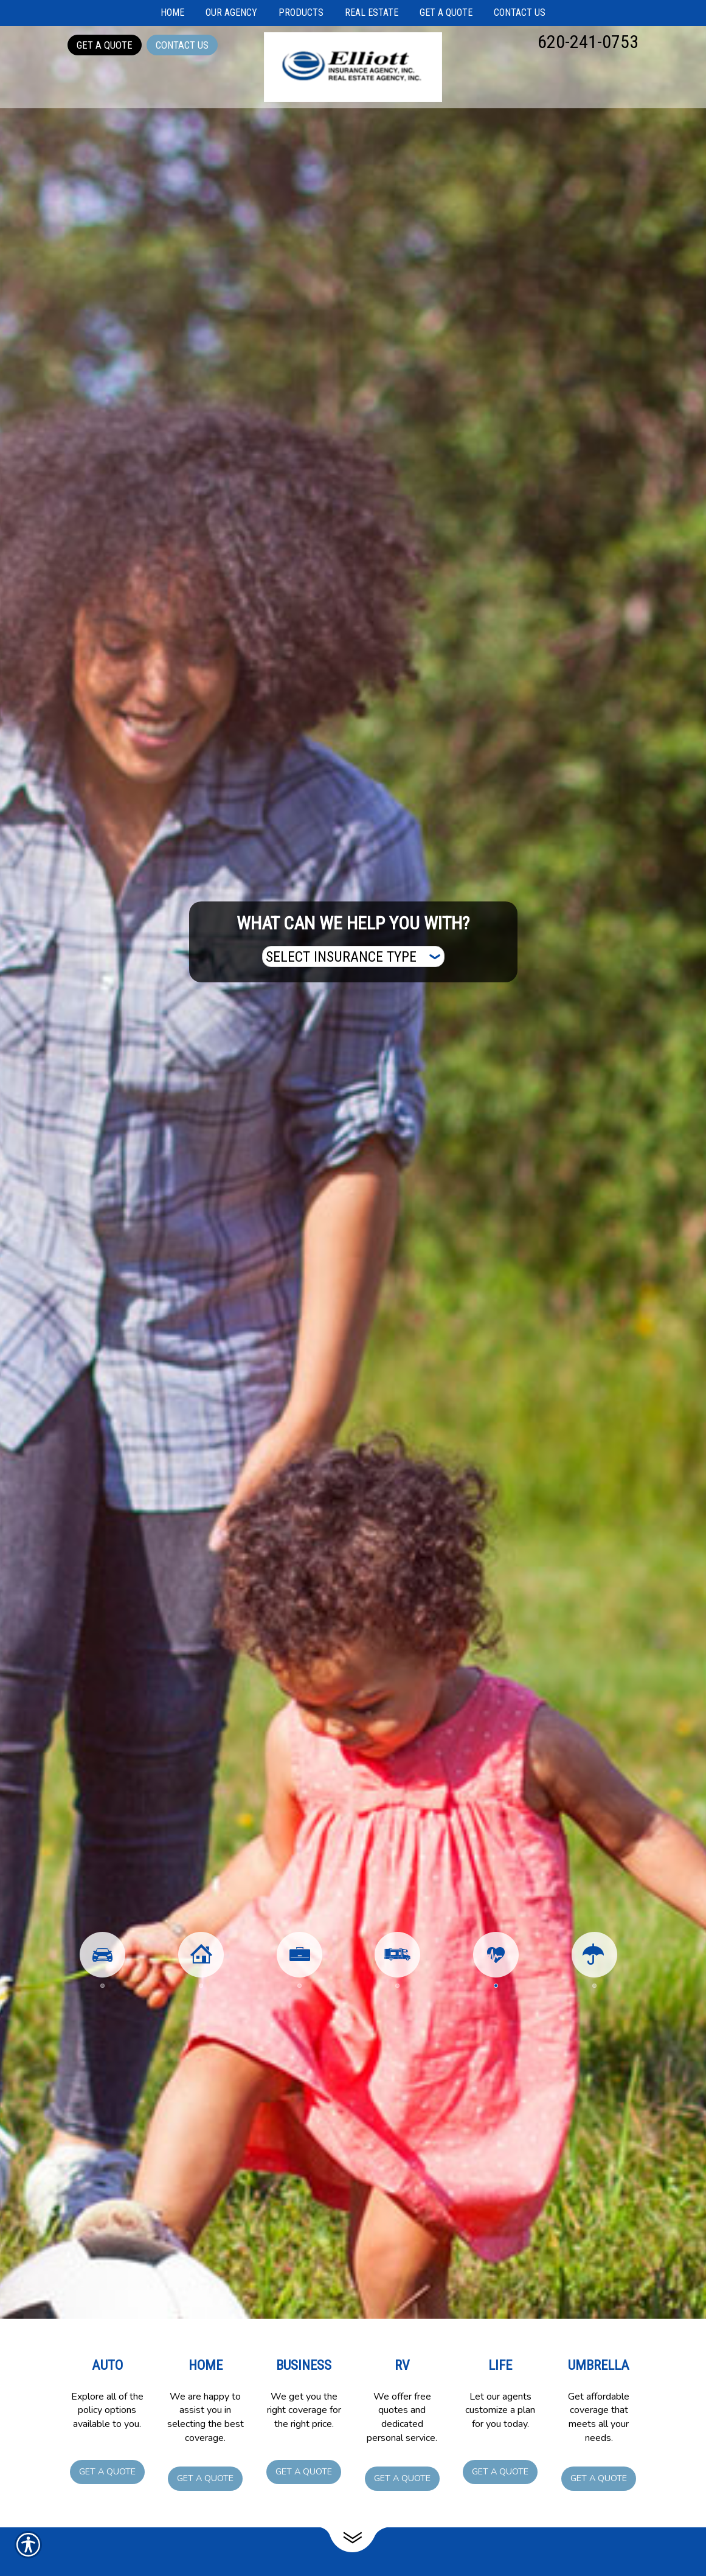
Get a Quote (105, 45)
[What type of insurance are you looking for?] (353, 956)
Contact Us (182, 45)
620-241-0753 (588, 41)
